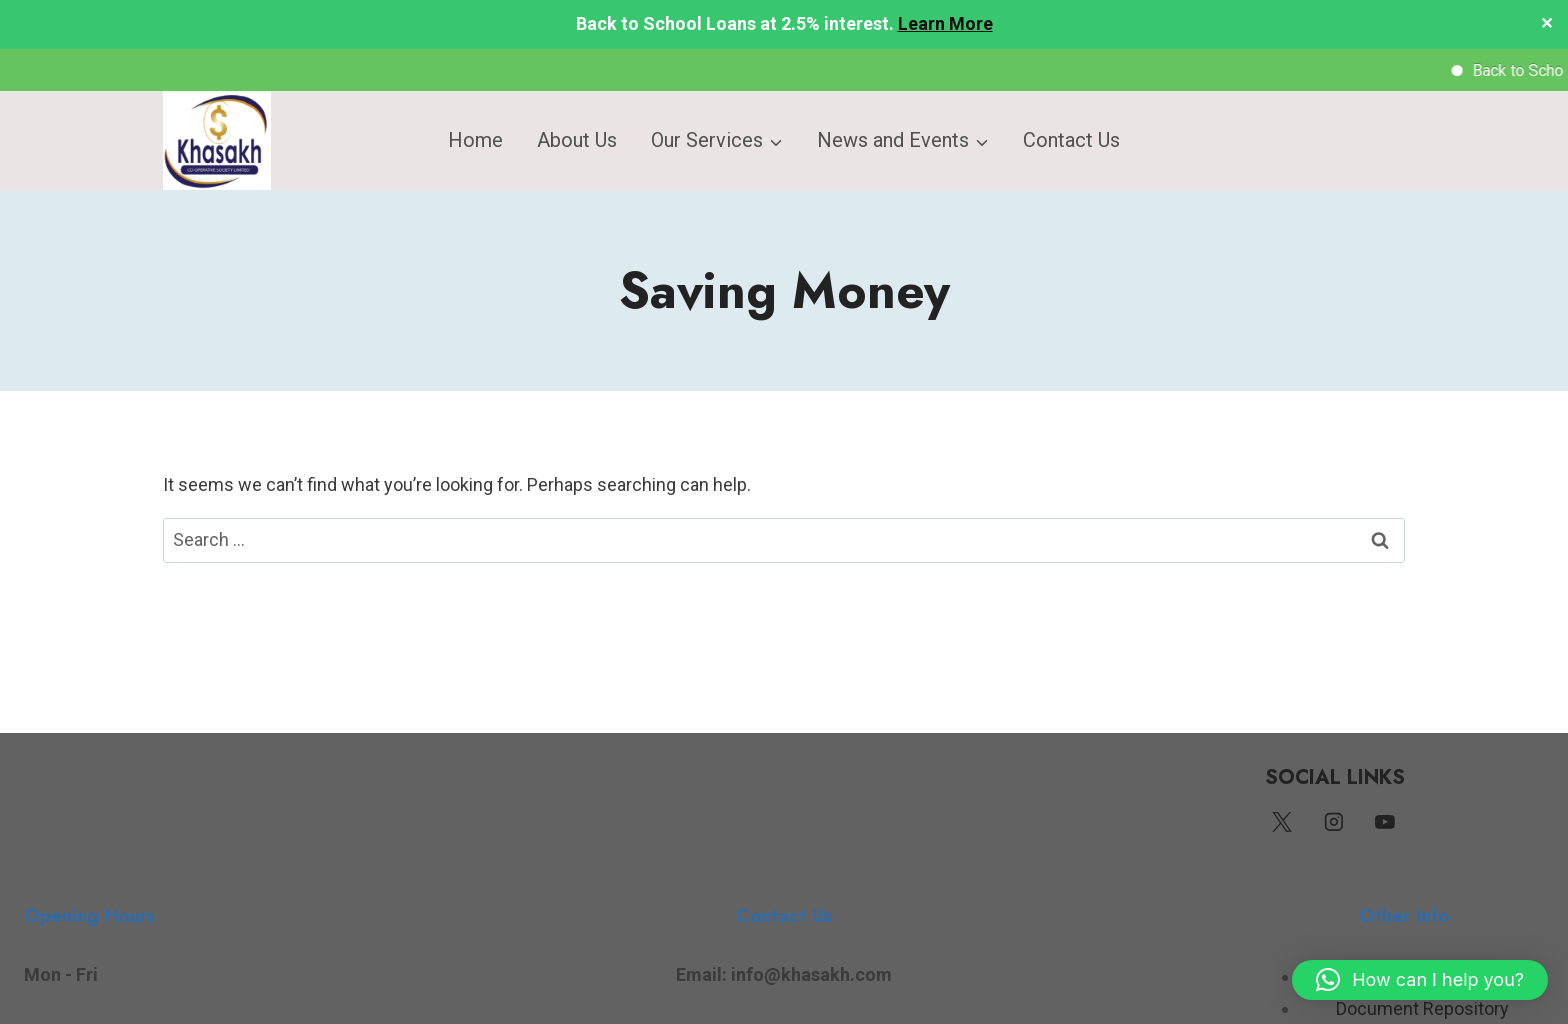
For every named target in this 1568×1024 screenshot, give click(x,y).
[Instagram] (1334, 823)
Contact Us (1071, 140)
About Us (577, 140)
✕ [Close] (1546, 24)
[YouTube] (1385, 823)
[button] (1420, 980)
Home (475, 140)
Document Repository (1422, 1008)
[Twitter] (1282, 823)
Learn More (945, 23)
